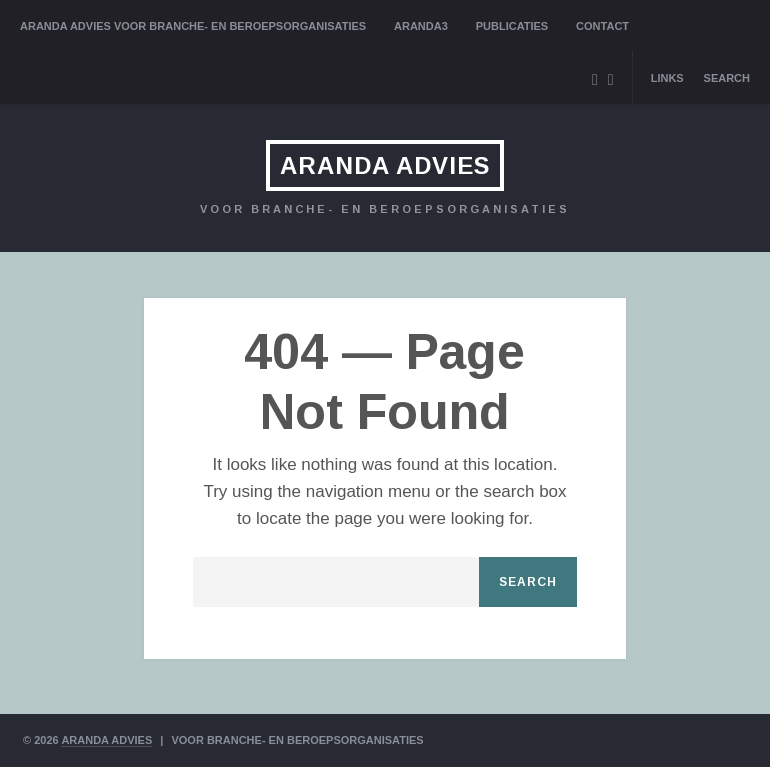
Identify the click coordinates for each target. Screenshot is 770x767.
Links (667, 78)
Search (727, 78)
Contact (602, 26)
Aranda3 (421, 26)
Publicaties (512, 26)
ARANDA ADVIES (385, 165)
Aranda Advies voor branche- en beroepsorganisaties (193, 26)
